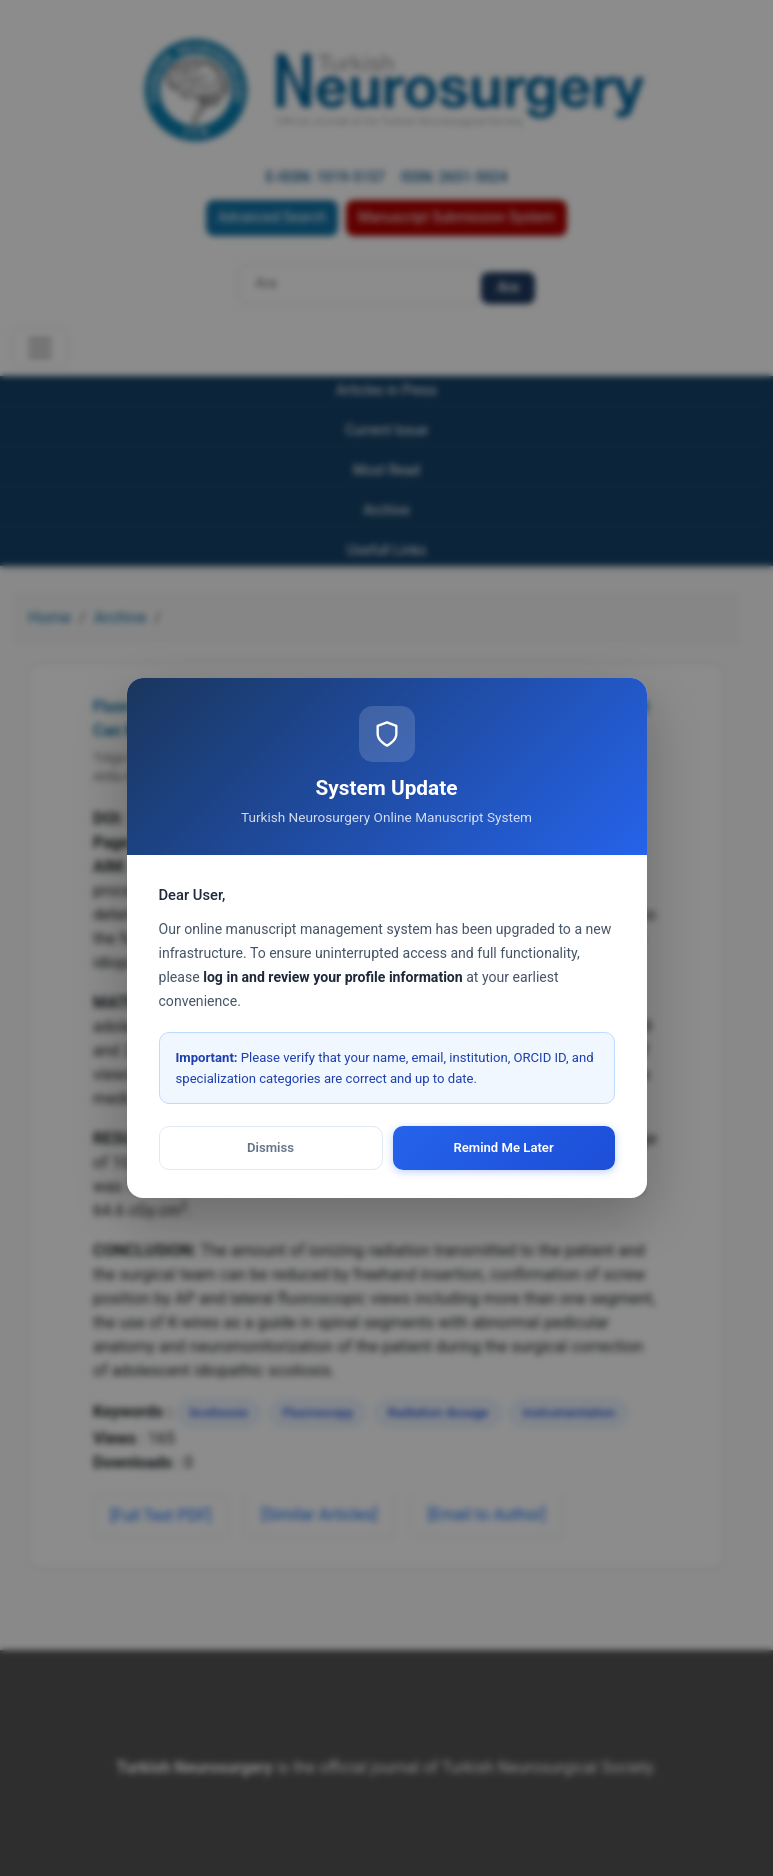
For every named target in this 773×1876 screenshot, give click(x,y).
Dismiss (270, 1147)
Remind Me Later (503, 1147)
